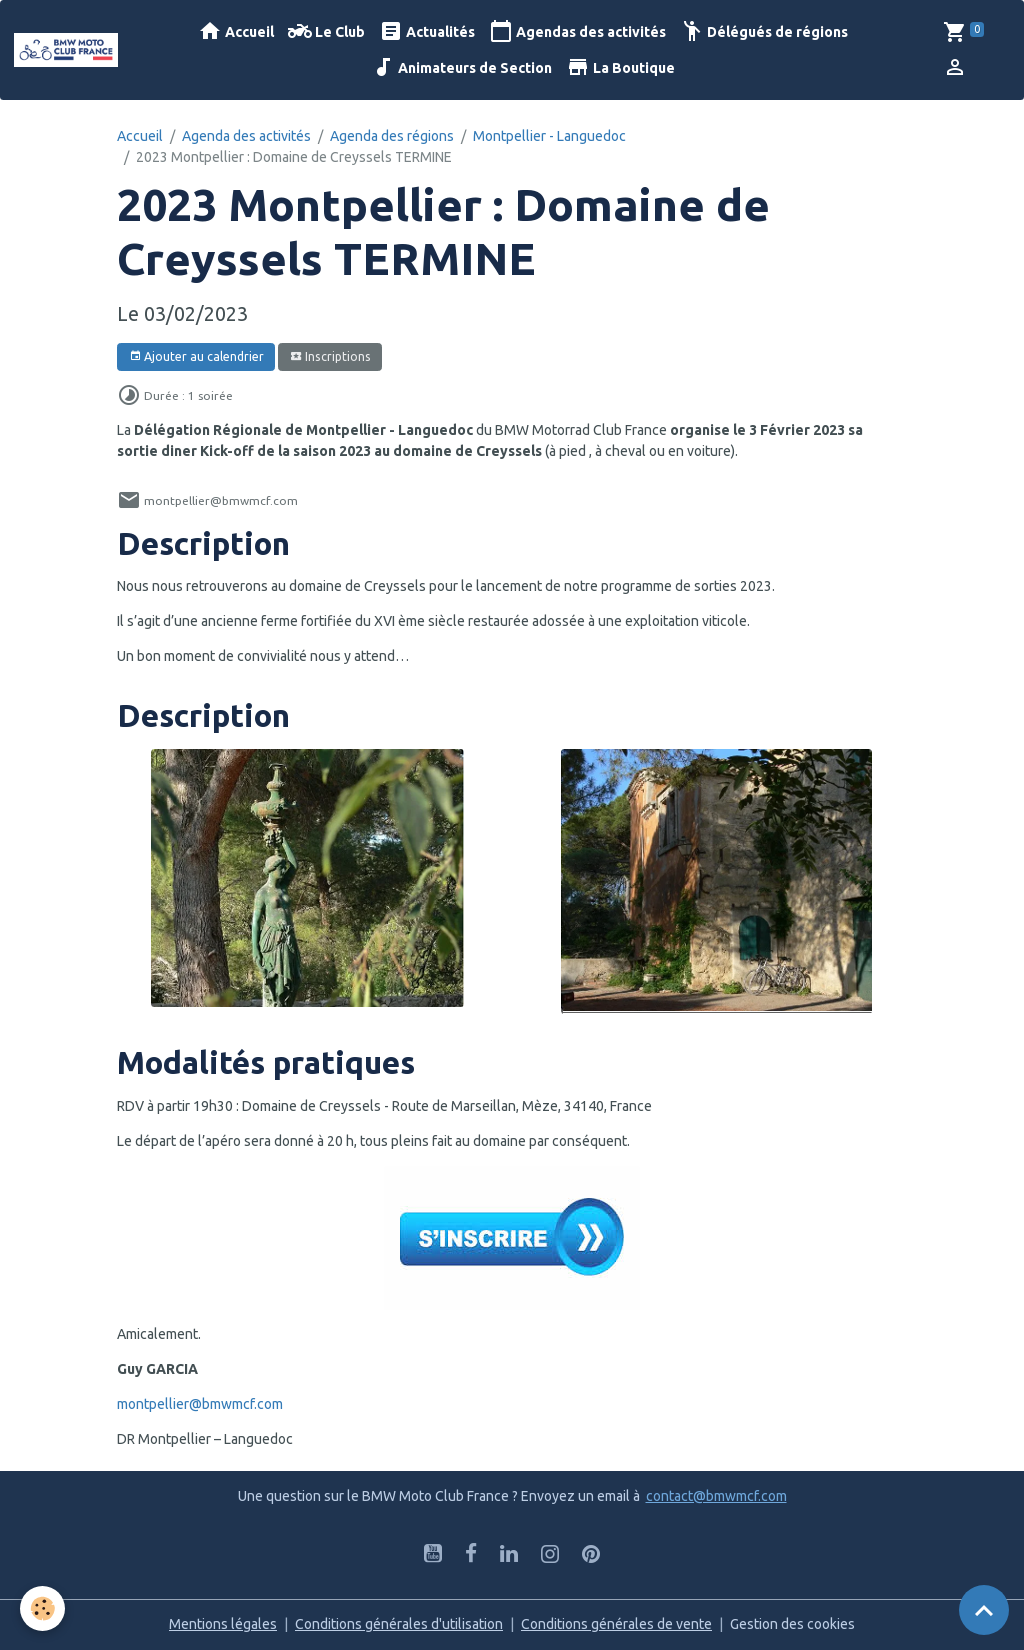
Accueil (236, 31)
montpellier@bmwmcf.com (200, 1404)
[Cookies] (42, 1608)
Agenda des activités (246, 136)
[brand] (66, 50)
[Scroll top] (984, 1610)
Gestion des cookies (792, 1624)
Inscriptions (330, 356)
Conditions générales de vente (616, 1624)
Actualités (427, 31)
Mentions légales (223, 1624)
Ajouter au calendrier (196, 356)
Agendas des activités (577, 31)
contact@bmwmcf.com (716, 1496)
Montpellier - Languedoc (549, 136)
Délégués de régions (764, 31)
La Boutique (620, 67)
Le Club (326, 31)
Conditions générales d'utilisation (399, 1624)
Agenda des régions (392, 136)
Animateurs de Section (461, 67)
